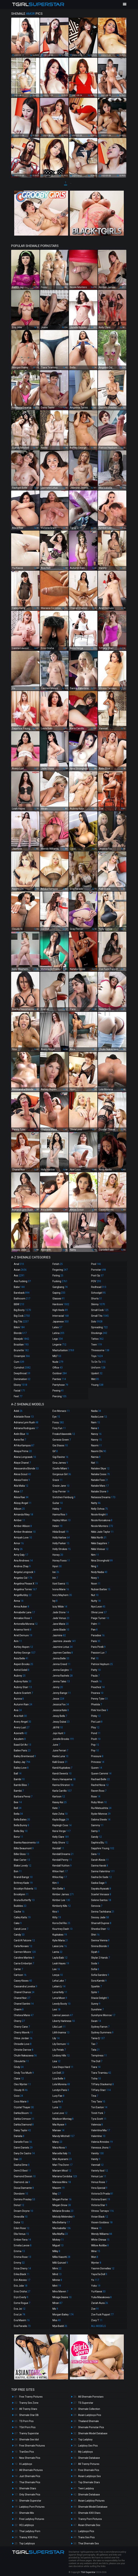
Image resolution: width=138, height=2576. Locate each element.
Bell (17, 1808)
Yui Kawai (98, 2291)
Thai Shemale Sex (88, 2543)
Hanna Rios (59, 1514)
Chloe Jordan (23, 2038)
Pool (96, 1264)
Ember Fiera (22, 2239)
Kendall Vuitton (62, 1865)
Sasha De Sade (101, 1877)
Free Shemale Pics (88, 2470)
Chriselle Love (22, 2044)
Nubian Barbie (100, 1589)
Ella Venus (21, 2233)
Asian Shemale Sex (89, 2525)
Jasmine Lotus (62, 1646)
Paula (95, 1675)
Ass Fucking (22, 1281)
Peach (96, 1681)
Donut (19, 2205)
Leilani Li (58, 1986)
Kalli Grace (60, 1762)
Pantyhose (60, 1384)
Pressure (97, 1756)
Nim (95, 1554)
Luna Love (59, 2113)
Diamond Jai (22, 2182)
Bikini (19, 1327)
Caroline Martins (24, 1957)
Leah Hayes (60, 1963)
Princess (97, 1762)
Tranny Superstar (29, 2433)
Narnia (95, 1457)
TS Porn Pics (26, 2421)
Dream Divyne (23, 2210)
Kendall (58, 1848)
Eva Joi (19, 2308)
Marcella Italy (61, 2153)
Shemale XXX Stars (89, 2512)
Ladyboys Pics (86, 2531)
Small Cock (100, 1310)
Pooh (95, 1739)
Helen (57, 1526)
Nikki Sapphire (100, 1543)
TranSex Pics (26, 2451)
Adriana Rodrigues (26, 1428)
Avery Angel (22, 1721)
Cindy (19, 2067)
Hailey (56, 1508)
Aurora (19, 1698)
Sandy (96, 1836)
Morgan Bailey (62, 2314)
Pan (94, 1629)
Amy (18, 1549)
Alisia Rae (21, 1497)
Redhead (98, 1287)
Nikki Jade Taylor (102, 1531)
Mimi (56, 2268)
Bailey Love (21, 1767)
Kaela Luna (60, 1756)
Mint (56, 2285)
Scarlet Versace (101, 1894)
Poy (95, 1750)
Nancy (96, 1434)
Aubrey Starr (23, 1687)
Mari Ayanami (62, 2159)
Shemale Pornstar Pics (91, 2427)
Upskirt (96, 1373)
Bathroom (22, 1298)
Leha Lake (59, 1980)
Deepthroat (22, 1373)
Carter (18, 1969)
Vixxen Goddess (101, 2222)
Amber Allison (23, 1526)
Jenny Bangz (61, 1692)
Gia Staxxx (60, 1445)
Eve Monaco (61, 1410)
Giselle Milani (60, 1468)
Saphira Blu (99, 1842)
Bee (18, 1802)
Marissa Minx (61, 2182)
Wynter (96, 2262)
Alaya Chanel (22, 1462)
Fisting (57, 1275)
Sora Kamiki (99, 1980)
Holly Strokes (61, 1549)
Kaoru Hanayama (63, 1779)
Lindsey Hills (61, 2055)
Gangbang (60, 1287)
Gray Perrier (60, 1491)
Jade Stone (60, 1612)
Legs (57, 1338)
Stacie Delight (100, 1998)
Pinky (96, 1716)
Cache (19, 1911)
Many (57, 2141)
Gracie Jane (60, 1485)
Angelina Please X (26, 1583)
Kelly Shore (60, 1842)
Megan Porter (62, 2199)
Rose (95, 1796)
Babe (19, 1287)
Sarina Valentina (103, 1871)
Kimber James (63, 1894)
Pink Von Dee (99, 1710)
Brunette (21, 1350)
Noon (95, 1583)
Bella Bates (22, 1819)
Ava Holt (20, 1716)
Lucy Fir (57, 2101)
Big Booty (22, 1310)
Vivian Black (99, 2216)
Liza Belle (58, 2078)
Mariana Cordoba (64, 2176)
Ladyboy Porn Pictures (32, 2506)
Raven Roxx (98, 1790)
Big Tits (21, 1321)
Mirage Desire (62, 2297)
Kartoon (58, 1796)
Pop (95, 1744)
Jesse (58, 1698)
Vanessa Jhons (101, 2147)
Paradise (98, 1635)
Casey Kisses (23, 1980)
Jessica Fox (60, 1704)
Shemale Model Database (92, 2433)
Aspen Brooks (23, 1664)
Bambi (19, 1779)
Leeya (57, 1975)
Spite (95, 1992)
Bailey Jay (22, 1762)
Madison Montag (62, 2118)
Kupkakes (59, 1934)
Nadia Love (99, 1416)
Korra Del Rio (61, 1923)
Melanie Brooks (62, 2210)
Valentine (98, 2136)
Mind (56, 2274)
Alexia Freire (22, 1480)
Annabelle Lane (24, 1612)
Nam (95, 1422)
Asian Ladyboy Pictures (91, 2500)
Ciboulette (21, 2061)
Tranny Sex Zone (28, 2402)
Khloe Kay (59, 1877)
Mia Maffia (60, 2233)
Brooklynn (21, 1894)
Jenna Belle (60, 1658)
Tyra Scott (98, 2118)
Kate (56, 1808)
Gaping (58, 1292)
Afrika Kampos (24, 1445)
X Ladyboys (25, 2464)
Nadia (96, 1410)
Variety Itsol (99, 2170)
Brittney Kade (23, 1882)
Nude (57, 1361)
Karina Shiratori (62, 1785)
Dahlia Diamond (24, 2124)
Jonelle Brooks (63, 1739)
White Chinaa (100, 2239)
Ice (55, 1572)
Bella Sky (20, 1831)
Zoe (95, 2308)
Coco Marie (21, 2101)
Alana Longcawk (25, 1457)
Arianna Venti (22, 1629)
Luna (56, 2107)
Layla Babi (59, 1957)
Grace (57, 1480)
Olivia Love (99, 1612)
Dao (18, 2159)
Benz (18, 1836)
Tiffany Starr (101, 2090)
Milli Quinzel (60, 2262)
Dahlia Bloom (23, 2113)
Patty (96, 1669)
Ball (17, 1773)
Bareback (21, 1292)
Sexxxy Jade (100, 1917)
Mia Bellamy (61, 2222)
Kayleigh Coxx (62, 1825)
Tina (94, 2095)
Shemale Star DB (29, 2415)
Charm (19, 2009)
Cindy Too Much (24, 2072)
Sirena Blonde (100, 1946)
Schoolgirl (98, 1292)
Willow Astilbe (100, 2245)
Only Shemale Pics (29, 2494)
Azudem (20, 1739)
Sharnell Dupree (101, 1923)
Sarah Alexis (100, 1859)
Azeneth (20, 1733)
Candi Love (21, 1928)
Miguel (57, 2245)
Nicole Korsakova (101, 1520)
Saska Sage (99, 1882)
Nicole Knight (99, 1514)
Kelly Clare (60, 1836)
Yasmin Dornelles (102, 2268)
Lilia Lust (59, 2026)
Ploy (95, 1727)
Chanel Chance (24, 1992)
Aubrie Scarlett (23, 1692)
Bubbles (20, 1905)
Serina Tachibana (102, 1911)
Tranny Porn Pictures (90, 2519)
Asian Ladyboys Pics (89, 2415)
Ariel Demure (23, 1635)
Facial (19, 1390)
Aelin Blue (21, 1434)
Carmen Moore (25, 1951)
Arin (18, 1641)
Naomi (96, 1445)
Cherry (19, 2021)
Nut (94, 1595)
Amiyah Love (23, 1537)
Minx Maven (60, 2291)
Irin (55, 1577)
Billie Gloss (21, 1854)
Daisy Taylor (22, 2130)
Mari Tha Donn (62, 2164)
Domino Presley (24, 2199)
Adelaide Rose (24, 1416)
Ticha (96, 2078)
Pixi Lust (96, 1721)
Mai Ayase (59, 2124)
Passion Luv (99, 1652)
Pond (95, 1733)
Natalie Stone (99, 1491)
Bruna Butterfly (24, 1900)
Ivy (55, 1600)
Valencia (97, 2124)
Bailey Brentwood (25, 1756)
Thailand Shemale (88, 2421)
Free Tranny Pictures (31, 2396)
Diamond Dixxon (25, 2176)
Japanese (60, 1321)
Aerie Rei (20, 1439)
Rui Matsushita (101, 1808)
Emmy (19, 2262)
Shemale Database (89, 2457)
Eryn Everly (21, 2297)
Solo (96, 1321)
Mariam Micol (61, 2170)
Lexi (56, 2009)
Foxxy (58, 1422)
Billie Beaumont (24, 1848)
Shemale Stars (27, 2488)
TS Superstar (85, 2402)
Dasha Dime (21, 2164)
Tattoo (97, 1338)
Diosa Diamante (24, 2187)
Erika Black (21, 2274)
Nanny (96, 1439)
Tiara (95, 2067)
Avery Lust (21, 1727)
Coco (18, 2095)
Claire (19, 2078)
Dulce (19, 2222)
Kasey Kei (59, 1802)
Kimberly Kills (61, 1905)
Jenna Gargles (62, 1669)
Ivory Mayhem (62, 1595)
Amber (19, 1520)
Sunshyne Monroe (103, 2015)
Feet (18, 1396)
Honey (57, 1554)
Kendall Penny (62, 1859)
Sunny (95, 2003)
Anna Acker (21, 1606)
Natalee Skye (100, 1468)
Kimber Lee (61, 1900)
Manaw (58, 2130)
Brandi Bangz (23, 1877)
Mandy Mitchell (63, 2136)
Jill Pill (57, 1727)
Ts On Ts (98, 1361)
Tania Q (98, 2038)
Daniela (19, 2136)
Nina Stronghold (102, 1560)
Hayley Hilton (61, 1520)
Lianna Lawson (62, 2015)
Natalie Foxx (99, 1480)
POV (96, 1281)
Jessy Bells (59, 1716)
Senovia (96, 1905)
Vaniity (97, 2153)
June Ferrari (60, 1750)
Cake (18, 1923)
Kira (55, 1911)
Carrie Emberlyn (24, 1963)
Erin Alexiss (22, 2280)
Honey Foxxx (61, 1560)
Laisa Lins (59, 1946)
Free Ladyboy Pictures (31, 2519)
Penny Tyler (99, 1698)
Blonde (20, 1333)
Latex (57, 1327)
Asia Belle (21, 1658)
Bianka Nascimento (26, 1842)
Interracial (60, 1315)
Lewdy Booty (61, 2003)
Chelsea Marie (23, 2015)
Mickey (58, 2239)
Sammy (97, 1825)
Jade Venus (60, 1618)
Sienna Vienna (100, 1940)
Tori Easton (99, 2107)
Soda (95, 1963)
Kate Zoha (60, 1813)
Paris (95, 1641)
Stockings (99, 1333)
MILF (56, 1356)
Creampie (22, 1356)
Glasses (58, 1298)
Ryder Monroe (101, 1813)
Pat (94, 1658)
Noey (95, 1577)
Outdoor (59, 1373)
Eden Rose (21, 2228)
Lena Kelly (59, 1992)
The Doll (96, 2061)
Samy (95, 1831)
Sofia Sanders (100, 1975)
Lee (56, 1969)
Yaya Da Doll (99, 2274)
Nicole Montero (102, 1526)
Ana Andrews (23, 1560)
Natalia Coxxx (100, 1474)
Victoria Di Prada (102, 2193)
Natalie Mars (100, 1485)
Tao (94, 2044)
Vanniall (97, 2164)
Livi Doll (58, 2072)
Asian (20, 1269)
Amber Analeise (25, 1531)
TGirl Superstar (88, 2572)
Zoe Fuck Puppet (102, 2314)
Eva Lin (19, 2314)
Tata (95, 2049)
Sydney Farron (100, 2026)
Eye (56, 1416)
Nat (94, 1462)
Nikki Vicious (99, 1549)
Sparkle (96, 1986)
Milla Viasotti (61, 2257)
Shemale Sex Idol (29, 2439)
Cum (19, 1361)
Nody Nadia (99, 1572)
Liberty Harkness (63, 2021)
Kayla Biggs (60, 1819)
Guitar (57, 1503)
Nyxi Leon (98, 1606)
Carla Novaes (23, 1946)
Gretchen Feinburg (63, 1497)
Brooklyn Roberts (25, 1888)
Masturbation (63, 1350)
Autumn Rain (23, 1704)
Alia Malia (21, 1485)
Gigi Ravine (60, 1457)
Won (94, 2257)
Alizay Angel (22, 1503)
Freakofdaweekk (63, 1434)
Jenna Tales (61, 1681)
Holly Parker (60, 1543)
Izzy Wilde (59, 1606)
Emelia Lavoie (22, 2245)
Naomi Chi (98, 1451)
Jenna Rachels (62, 1675)
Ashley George (24, 1652)
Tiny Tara (98, 2101)
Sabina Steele (100, 1819)
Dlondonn (21, 2193)
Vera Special (99, 2187)
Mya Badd (59, 2326)
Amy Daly (21, 1554)
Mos (56, 2320)
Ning (94, 1566)
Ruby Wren (99, 1802)
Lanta (57, 1951)
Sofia (95, 1969)
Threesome (100, 1350)
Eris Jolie (20, 2285)
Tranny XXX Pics (28, 2537)
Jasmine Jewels (64, 1641)
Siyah (95, 1951)
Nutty (96, 1600)
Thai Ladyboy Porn (29, 2531)
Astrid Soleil (21, 1669)
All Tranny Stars (28, 2408)
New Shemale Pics (29, 2457)
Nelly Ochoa (99, 1508)
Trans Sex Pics (86, 2537)
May (56, 2193)
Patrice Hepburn (102, 1664)
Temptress (99, 2055)
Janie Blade (60, 1629)
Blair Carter (22, 1859)
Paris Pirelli (98, 1646)
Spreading (99, 1327)
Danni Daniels (23, 2147)
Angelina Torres (25, 1589)
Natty (96, 1503)
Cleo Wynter (22, 2084)
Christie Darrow (23, 2049)
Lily (55, 2038)
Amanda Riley (23, 1514)
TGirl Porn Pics (27, 2427)
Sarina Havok (99, 1865)
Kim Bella (58, 1888)
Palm (95, 1623)
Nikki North (99, 1537)
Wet (95, 1379)
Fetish (57, 1264)
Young (97, 1384)
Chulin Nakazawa (25, 2055)
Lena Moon (59, 1998)
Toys (97, 1356)
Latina (58, 1333)
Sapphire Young (102, 1848)
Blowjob (21, 1338)
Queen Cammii (101, 1773)
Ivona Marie (60, 1589)
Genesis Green (61, 1439)
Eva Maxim (22, 2320)
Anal (19, 1264)
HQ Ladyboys (26, 2525)
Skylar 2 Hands (100, 1957)
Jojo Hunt (58, 1733)
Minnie (57, 2280)
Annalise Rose (23, 1618)
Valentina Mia (100, 2130)
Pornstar (98, 1269)
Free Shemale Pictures (32, 2445)
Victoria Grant (100, 2199)
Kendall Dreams (63, 1854)
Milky (56, 2251)
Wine (95, 2251)
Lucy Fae (58, 2095)
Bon (18, 1871)
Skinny (98, 1304)
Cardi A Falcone (24, 1940)
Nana (95, 1428)
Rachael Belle (100, 1779)
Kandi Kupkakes (62, 1767)
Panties (59, 1379)
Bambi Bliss (21, 1785)
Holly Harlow (61, 1537)
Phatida (96, 1704)
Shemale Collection (89, 2408)
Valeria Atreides (102, 2141)
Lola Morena (61, 2084)
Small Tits (100, 1315)
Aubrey (20, 1675)
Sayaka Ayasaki (101, 1888)
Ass (19, 1275)
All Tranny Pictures (88, 2464)
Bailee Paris (22, 1750)
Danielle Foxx (23, 2141)
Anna (18, 1600)
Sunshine (97, 2009)
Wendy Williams (101, 2233)
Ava (18, 1710)
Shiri (95, 1934)
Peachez (98, 1687)
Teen (96, 1344)
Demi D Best (22, 2170)
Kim (55, 1882)
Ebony (20, 1384)
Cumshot (22, 1367)
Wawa (96, 2228)
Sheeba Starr (100, 1928)
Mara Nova (59, 2147)
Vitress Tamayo (102, 2210)
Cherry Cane (22, 2026)
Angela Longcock (24, 1572)
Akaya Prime (23, 1451)
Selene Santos (101, 1900)
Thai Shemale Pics (29, 2482)
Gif (55, 1451)
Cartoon (20, 1975)
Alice (18, 1491)
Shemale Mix (26, 2512)
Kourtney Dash (62, 1928)
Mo (55, 2308)
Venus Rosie (99, 2182)
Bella (18, 1813)
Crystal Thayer (24, 2107)
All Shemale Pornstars (91, 2396)
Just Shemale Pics (29, 2476)
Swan (96, 2021)
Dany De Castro (24, 2153)
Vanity (95, 2159)
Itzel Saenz (60, 1583)
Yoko (95, 2285)
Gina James (60, 1462)
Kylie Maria (60, 1940)
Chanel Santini (24, 2003)
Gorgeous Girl (61, 1474)
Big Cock (22, 1315)
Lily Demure (60, 2044)
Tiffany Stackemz (102, 2084)
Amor (19, 1543)
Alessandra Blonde (26, 1468)
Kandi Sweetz (62, 1773)
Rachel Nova (100, 1785)
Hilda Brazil (60, 1531)
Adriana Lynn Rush (26, 1422)
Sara (95, 1854)
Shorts (96, 1298)
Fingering (60, 1269)
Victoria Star (99, 2205)
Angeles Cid (23, 1577)
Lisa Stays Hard (62, 2067)
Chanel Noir (22, 1998)
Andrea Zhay (22, 1566)
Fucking (59, 1281)
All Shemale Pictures (31, 2470)
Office (57, 1367)
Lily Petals (59, 2049)
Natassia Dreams (103, 1497)
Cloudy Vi (21, 2090)
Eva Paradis (22, 2326)
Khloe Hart (60, 1871)
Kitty (56, 1917)
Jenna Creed (61, 1664)
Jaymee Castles (62, 1652)
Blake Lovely (22, 1865)
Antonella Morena (26, 1623)
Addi (18, 1410)
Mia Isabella (61, 2228)
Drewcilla (20, 2216)
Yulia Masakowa (101, 2297)
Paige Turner (100, 1618)
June (56, 1744)
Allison (19, 1508)
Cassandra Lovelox (25, 1986)
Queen (96, 1767)
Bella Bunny (21, 1825)
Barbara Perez (23, 1796)
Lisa (56, 2061)
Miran (57, 2303)
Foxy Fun (59, 1428)
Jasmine (59, 1635)
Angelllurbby (22, 1595)
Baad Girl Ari (22, 1744)
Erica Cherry (22, 2268)
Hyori (57, 1566)
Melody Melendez (63, 2216)
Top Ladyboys (27, 2543)
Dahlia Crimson (24, 2118)
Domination (22, 1379)
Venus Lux (98, 2176)
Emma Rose (22, 2257)
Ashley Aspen (23, 1646)
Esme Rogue (22, 2303)
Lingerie (59, 1344)
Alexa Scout (22, 1474)
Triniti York (98, 2113)
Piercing (59, 1396)
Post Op (97, 1275)
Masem (58, 2187)
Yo (95, 2280)
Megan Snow (61, 2205)
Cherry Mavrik (23, 2032)
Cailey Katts (22, 1917)
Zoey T (96, 2320)
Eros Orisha (22, 2291)
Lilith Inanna (60, 2032)
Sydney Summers (102, 2032)
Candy (19, 1934)
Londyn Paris (60, 2090)
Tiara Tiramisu (101, 2072)
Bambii (19, 1790)
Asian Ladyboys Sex (89, 2476)
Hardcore (60, 1304)
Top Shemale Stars (89, 2482)
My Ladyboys (85, 2451)
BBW (19, 1304)
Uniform (98, 1367)
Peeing (58, 1390)
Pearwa (97, 1692)
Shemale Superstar (30, 2500)
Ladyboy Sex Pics (88, 2445)
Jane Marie (60, 1623)
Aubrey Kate (22, 1681)
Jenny (57, 1687)
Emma (19, 2251)
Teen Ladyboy (86, 2488)
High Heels (60, 1310)
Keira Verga (61, 1831)
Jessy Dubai (61, 1721)
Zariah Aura (99, 2303)
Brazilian (21, 1344)
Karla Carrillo (62, 1790)
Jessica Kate (60, 1710)
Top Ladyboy (85, 2439)
